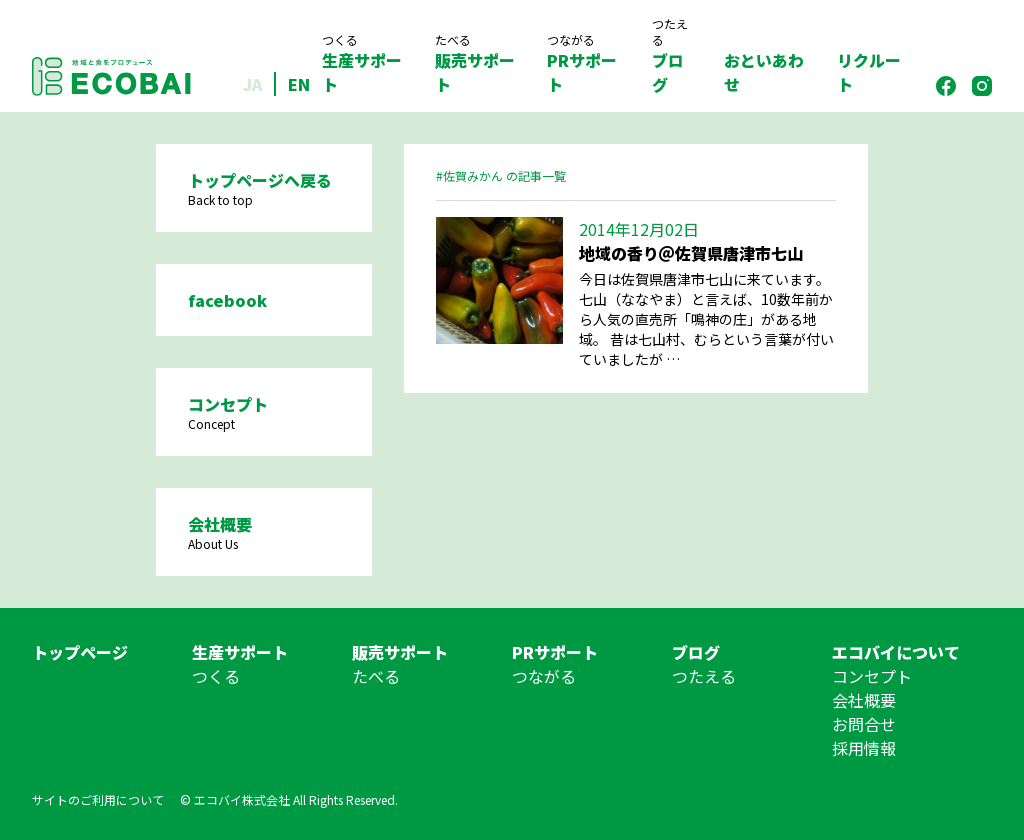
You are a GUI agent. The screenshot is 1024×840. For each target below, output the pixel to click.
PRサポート (583, 64)
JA (252, 84)
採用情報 (864, 748)
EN (299, 84)
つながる (544, 676)
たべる (376, 676)
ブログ (672, 56)
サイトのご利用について (98, 799)
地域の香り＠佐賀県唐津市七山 (691, 253)
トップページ (80, 652)
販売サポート (475, 64)
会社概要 (864, 700)
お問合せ (864, 724)
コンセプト (872, 676)
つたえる (704, 676)
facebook (227, 300)
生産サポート (362, 64)
